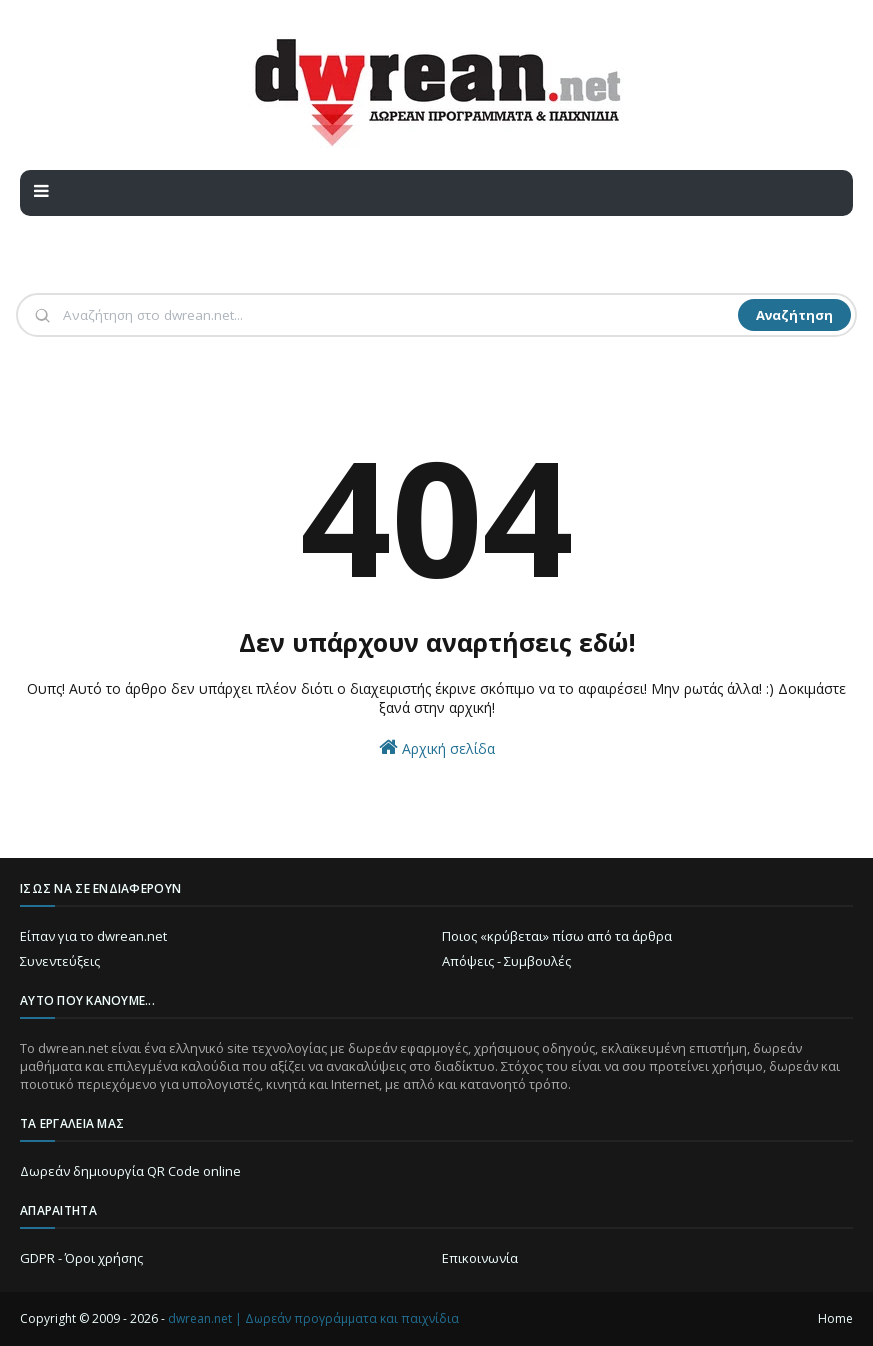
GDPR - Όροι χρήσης (81, 1258)
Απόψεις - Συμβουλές (506, 961)
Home (835, 1318)
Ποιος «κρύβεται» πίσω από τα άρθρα (557, 936)
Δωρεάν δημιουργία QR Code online (130, 1171)
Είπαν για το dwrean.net (93, 936)
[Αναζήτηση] (398, 315)
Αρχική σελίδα (437, 747)
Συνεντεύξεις (60, 961)
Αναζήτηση (794, 315)
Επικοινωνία (480, 1258)
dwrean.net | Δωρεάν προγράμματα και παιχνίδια (313, 1318)
